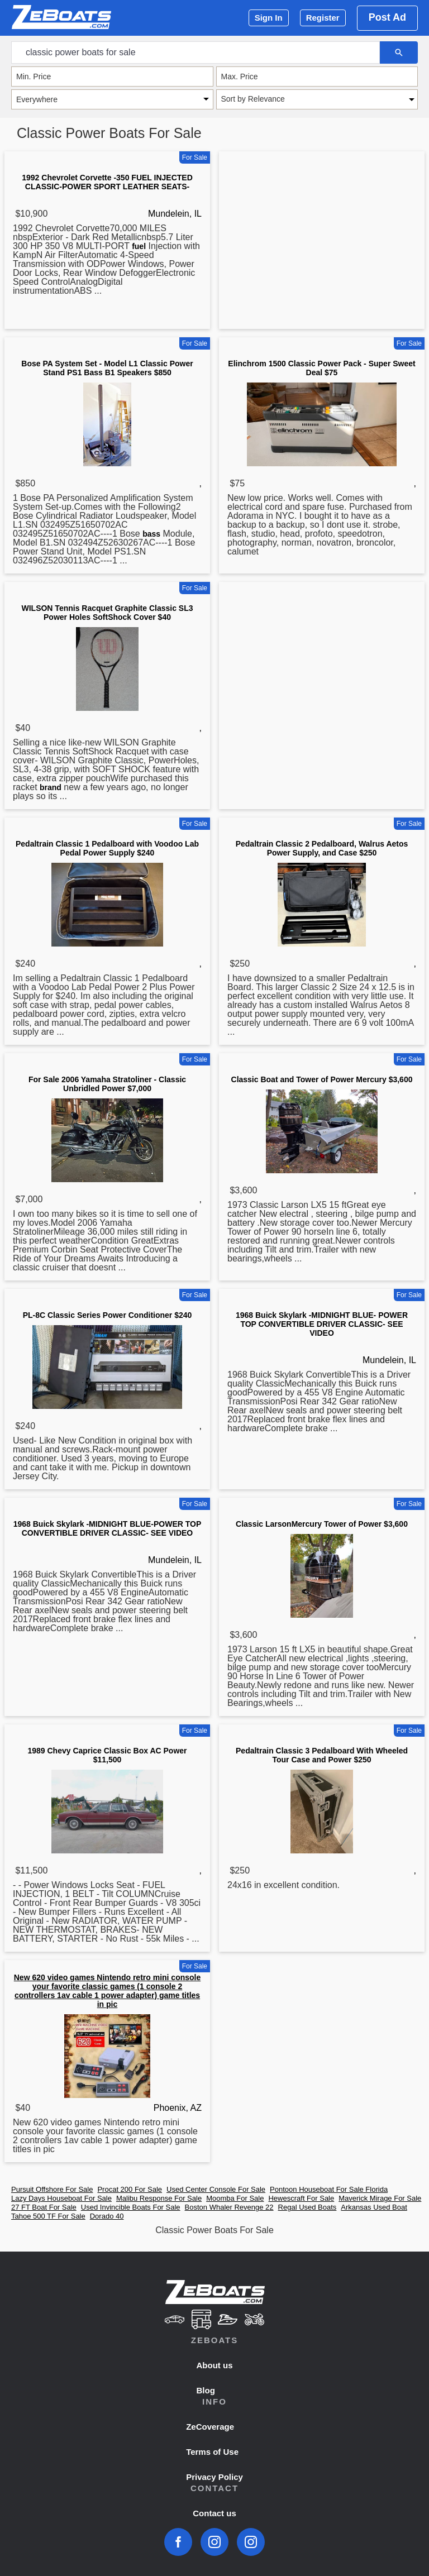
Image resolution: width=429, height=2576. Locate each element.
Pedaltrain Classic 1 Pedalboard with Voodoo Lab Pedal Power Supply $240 (107, 848)
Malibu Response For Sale (159, 2198)
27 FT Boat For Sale (44, 2207)
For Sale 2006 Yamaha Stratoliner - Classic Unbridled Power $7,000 (107, 1084)
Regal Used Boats (307, 2207)
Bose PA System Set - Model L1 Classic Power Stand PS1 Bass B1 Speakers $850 (107, 368)
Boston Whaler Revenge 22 (229, 2207)
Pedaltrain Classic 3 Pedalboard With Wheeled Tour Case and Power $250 (322, 1755)
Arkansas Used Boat (374, 2207)
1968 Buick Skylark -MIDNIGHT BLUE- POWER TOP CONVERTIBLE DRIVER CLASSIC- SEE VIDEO (322, 1324)
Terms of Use (212, 2451)
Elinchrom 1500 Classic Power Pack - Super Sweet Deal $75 (321, 368)
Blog (206, 2390)
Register (323, 17)
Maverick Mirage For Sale (380, 2198)
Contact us (214, 2513)
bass (151, 533)
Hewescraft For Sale (301, 2198)
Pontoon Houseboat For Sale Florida (329, 2189)
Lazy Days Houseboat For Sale (61, 2198)
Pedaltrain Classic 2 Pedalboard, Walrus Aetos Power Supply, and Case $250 (322, 848)
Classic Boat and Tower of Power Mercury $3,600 (322, 1079)
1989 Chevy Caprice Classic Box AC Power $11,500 (107, 1755)
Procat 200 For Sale (129, 2189)
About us (215, 2365)
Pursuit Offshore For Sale (52, 2189)
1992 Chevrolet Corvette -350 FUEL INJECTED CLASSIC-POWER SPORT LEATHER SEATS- (107, 182)
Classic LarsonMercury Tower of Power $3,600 (322, 1523)
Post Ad (387, 17)
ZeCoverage (210, 2426)
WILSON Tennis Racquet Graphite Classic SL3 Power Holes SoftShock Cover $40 (107, 613)
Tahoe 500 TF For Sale (48, 2216)
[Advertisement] (321, 242)
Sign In (269, 17)
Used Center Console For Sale (215, 2189)
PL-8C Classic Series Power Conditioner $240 (107, 1315)
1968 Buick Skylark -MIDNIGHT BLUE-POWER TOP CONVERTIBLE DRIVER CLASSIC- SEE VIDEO (107, 1528)
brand (50, 787)
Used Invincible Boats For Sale (130, 2207)
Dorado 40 (107, 2216)
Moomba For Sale (235, 2198)
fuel (139, 246)
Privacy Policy (214, 2477)
